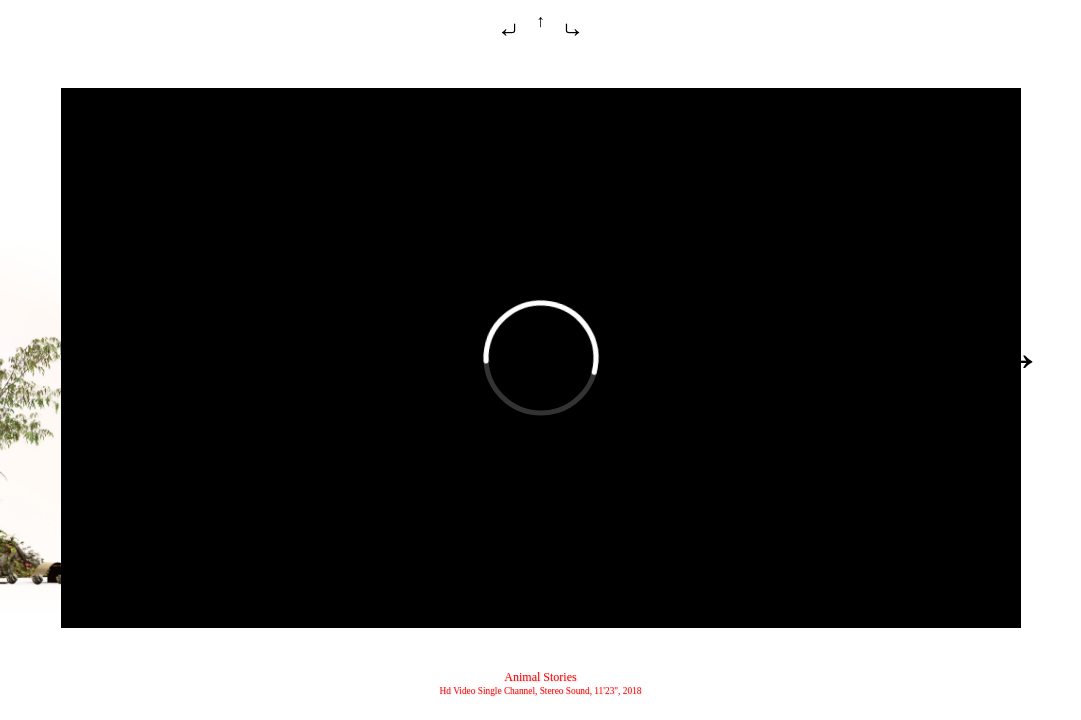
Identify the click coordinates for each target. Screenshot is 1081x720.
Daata (995, 360)
